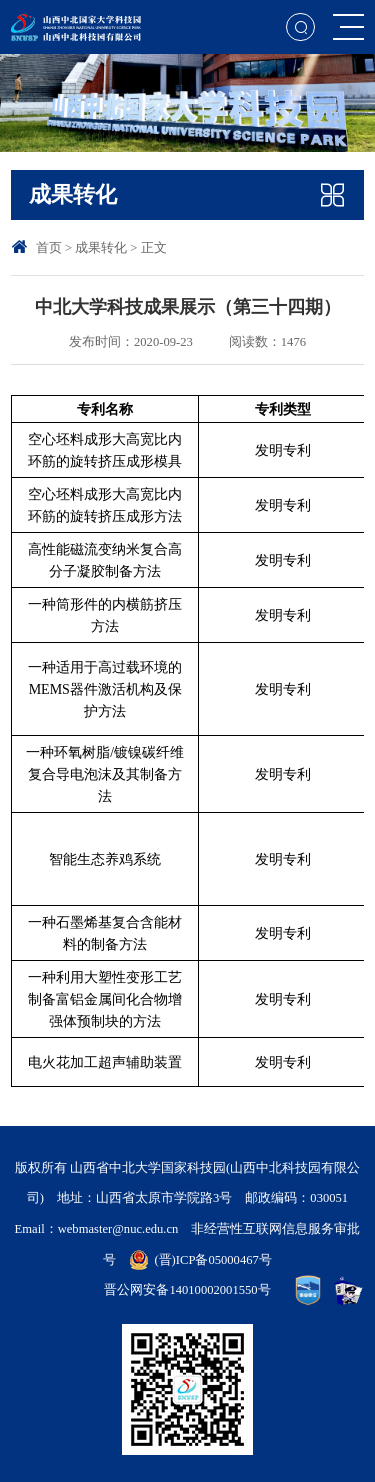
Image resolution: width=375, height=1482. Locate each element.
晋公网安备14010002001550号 (187, 1290)
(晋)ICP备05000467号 (212, 1260)
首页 (49, 248)
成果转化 (101, 248)
